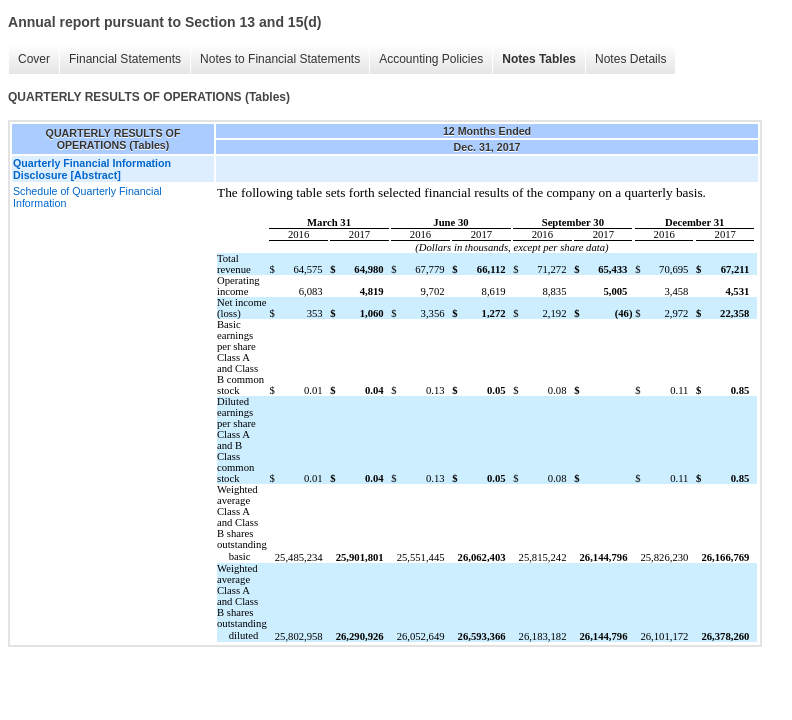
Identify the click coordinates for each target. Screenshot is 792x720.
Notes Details (630, 59)
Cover (34, 59)
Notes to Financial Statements (280, 59)
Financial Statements (125, 59)
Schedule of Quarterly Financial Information (87, 197)
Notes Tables (539, 59)
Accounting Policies (431, 59)
